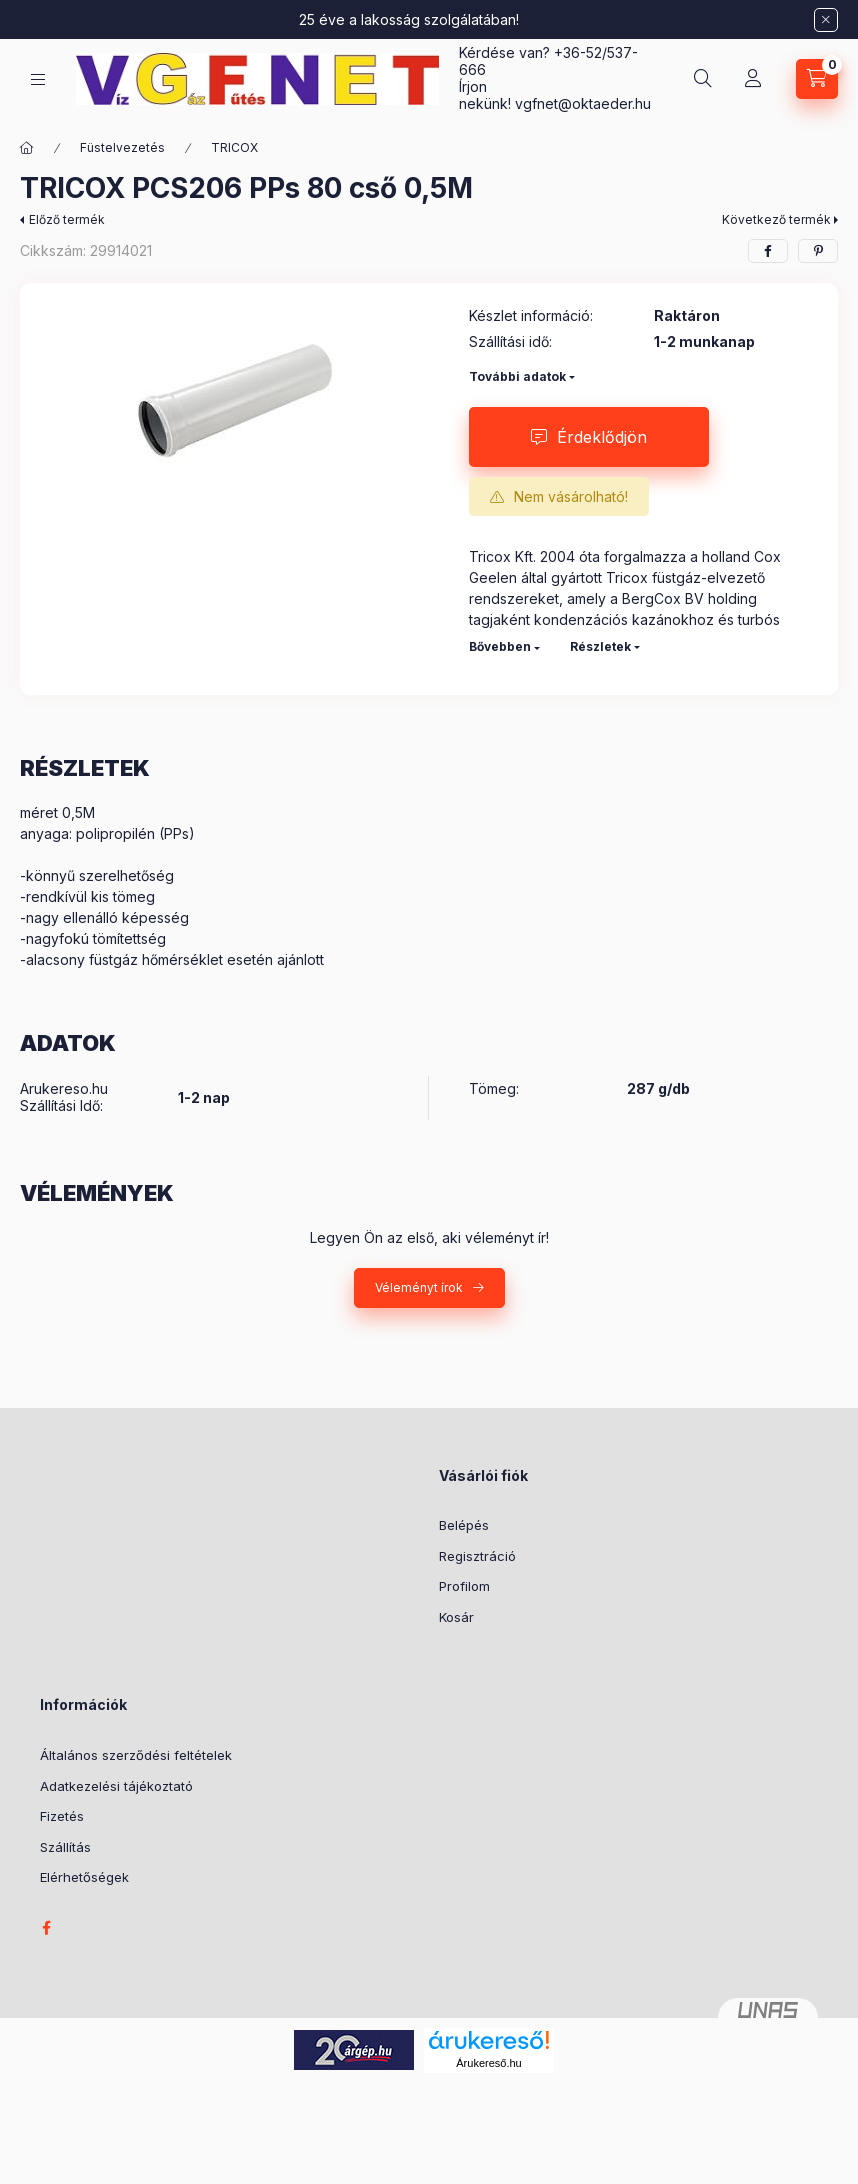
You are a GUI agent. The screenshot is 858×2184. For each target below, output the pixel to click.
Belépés (464, 1525)
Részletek (600, 646)
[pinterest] (818, 251)
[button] (234, 401)
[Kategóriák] (38, 79)
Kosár (456, 1617)
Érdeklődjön (602, 437)
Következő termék (776, 219)
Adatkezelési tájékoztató (116, 1786)
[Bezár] (826, 20)
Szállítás (65, 1847)
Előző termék (67, 219)
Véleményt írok (419, 1287)
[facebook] (768, 251)
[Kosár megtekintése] (817, 79)
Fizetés (62, 1816)
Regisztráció (477, 1556)
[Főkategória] (27, 148)
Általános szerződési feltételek (136, 1755)
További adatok (517, 376)
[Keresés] (703, 79)
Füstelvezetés (122, 147)
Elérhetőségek (84, 1877)
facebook (46, 1928)
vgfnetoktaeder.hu (583, 103)
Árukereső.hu (488, 2063)
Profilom (464, 1586)
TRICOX (234, 147)
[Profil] (753, 79)
